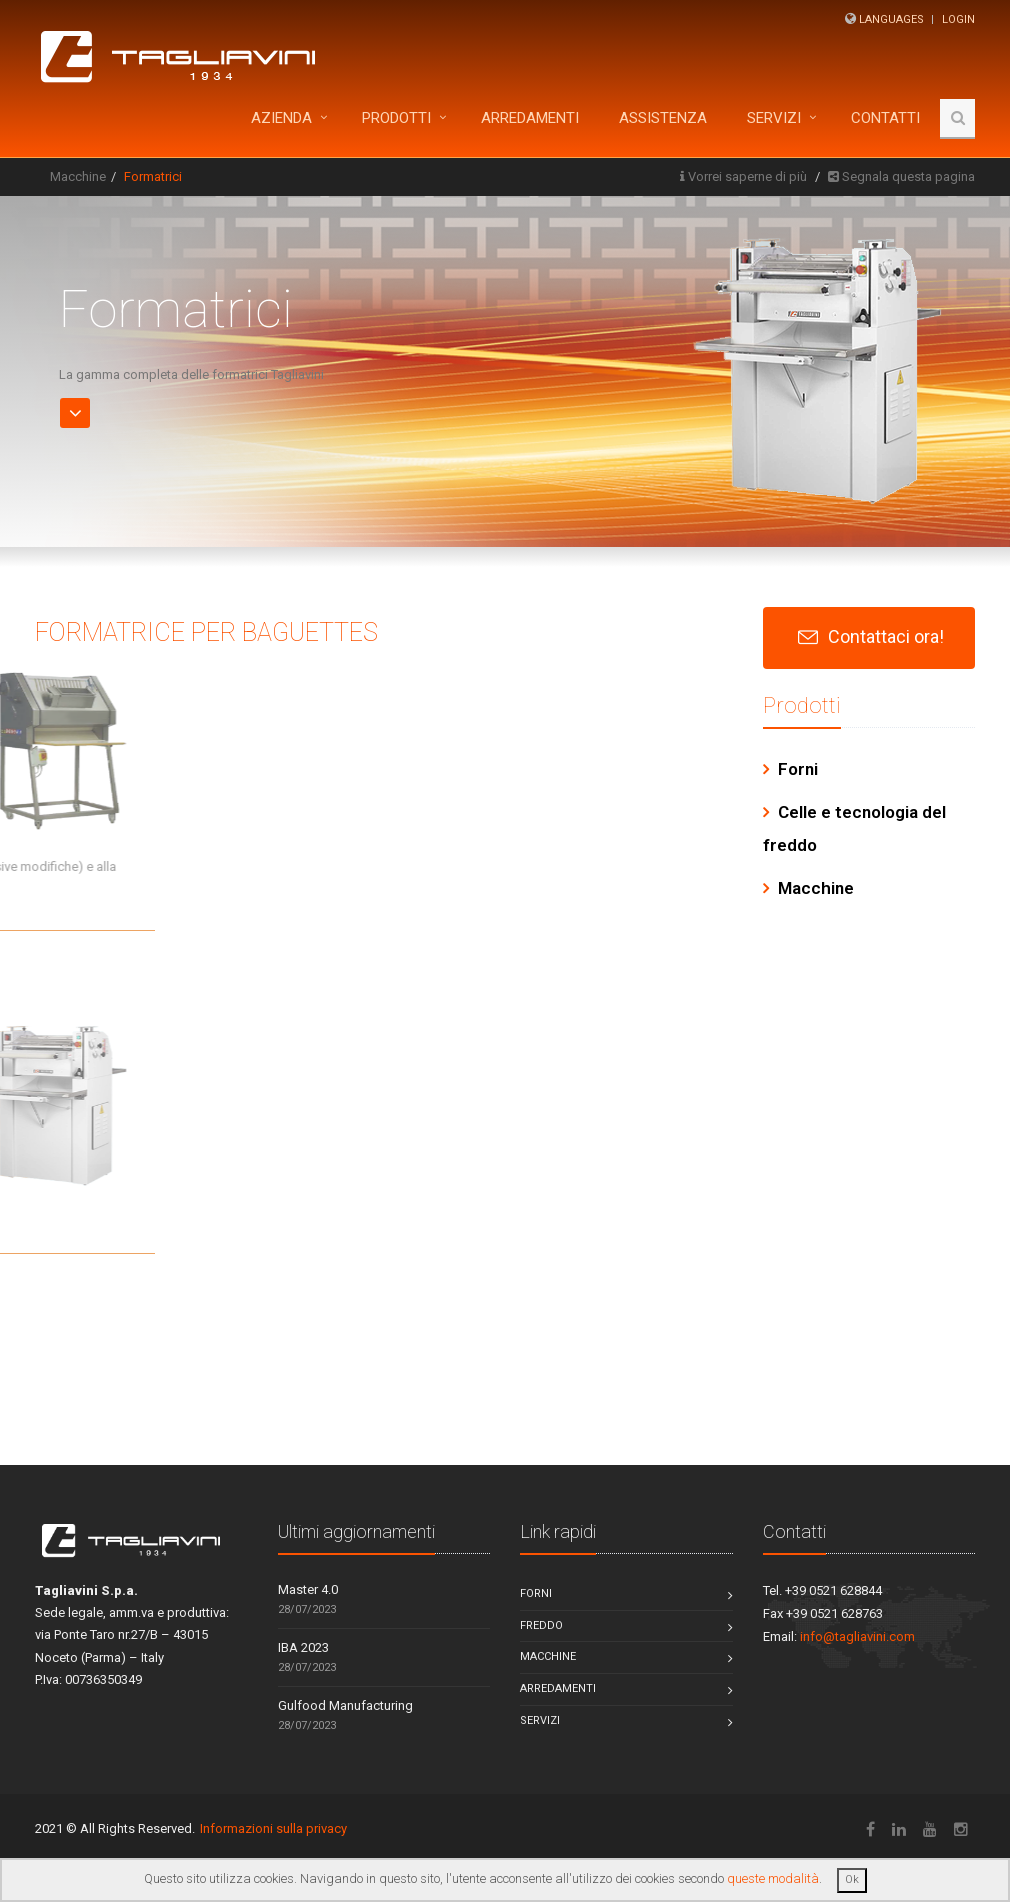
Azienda (281, 118)
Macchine (78, 176)
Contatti (885, 118)
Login (958, 19)
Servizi (774, 118)
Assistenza (663, 118)
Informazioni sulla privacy (273, 1828)
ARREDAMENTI (530, 118)
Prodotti (396, 118)
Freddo (541, 1625)
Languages (891, 19)
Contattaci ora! (886, 636)
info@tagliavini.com (857, 1636)
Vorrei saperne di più (747, 176)
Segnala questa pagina (908, 176)
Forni (798, 769)
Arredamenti (558, 1688)
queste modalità (773, 1878)
